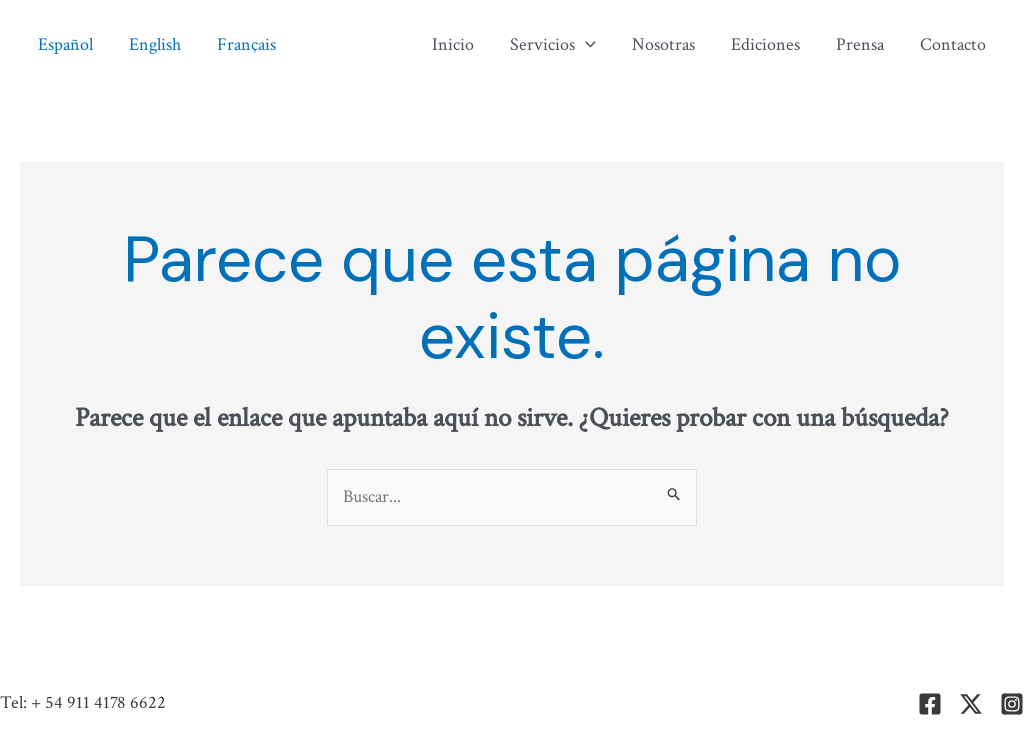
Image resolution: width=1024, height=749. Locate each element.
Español (65, 44)
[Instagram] (1012, 704)
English (155, 44)
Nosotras (663, 44)
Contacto (953, 44)
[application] (585, 45)
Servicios (553, 45)
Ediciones (765, 44)
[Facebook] (930, 704)
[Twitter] (971, 704)
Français (246, 44)
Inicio (453, 44)
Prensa (860, 44)
